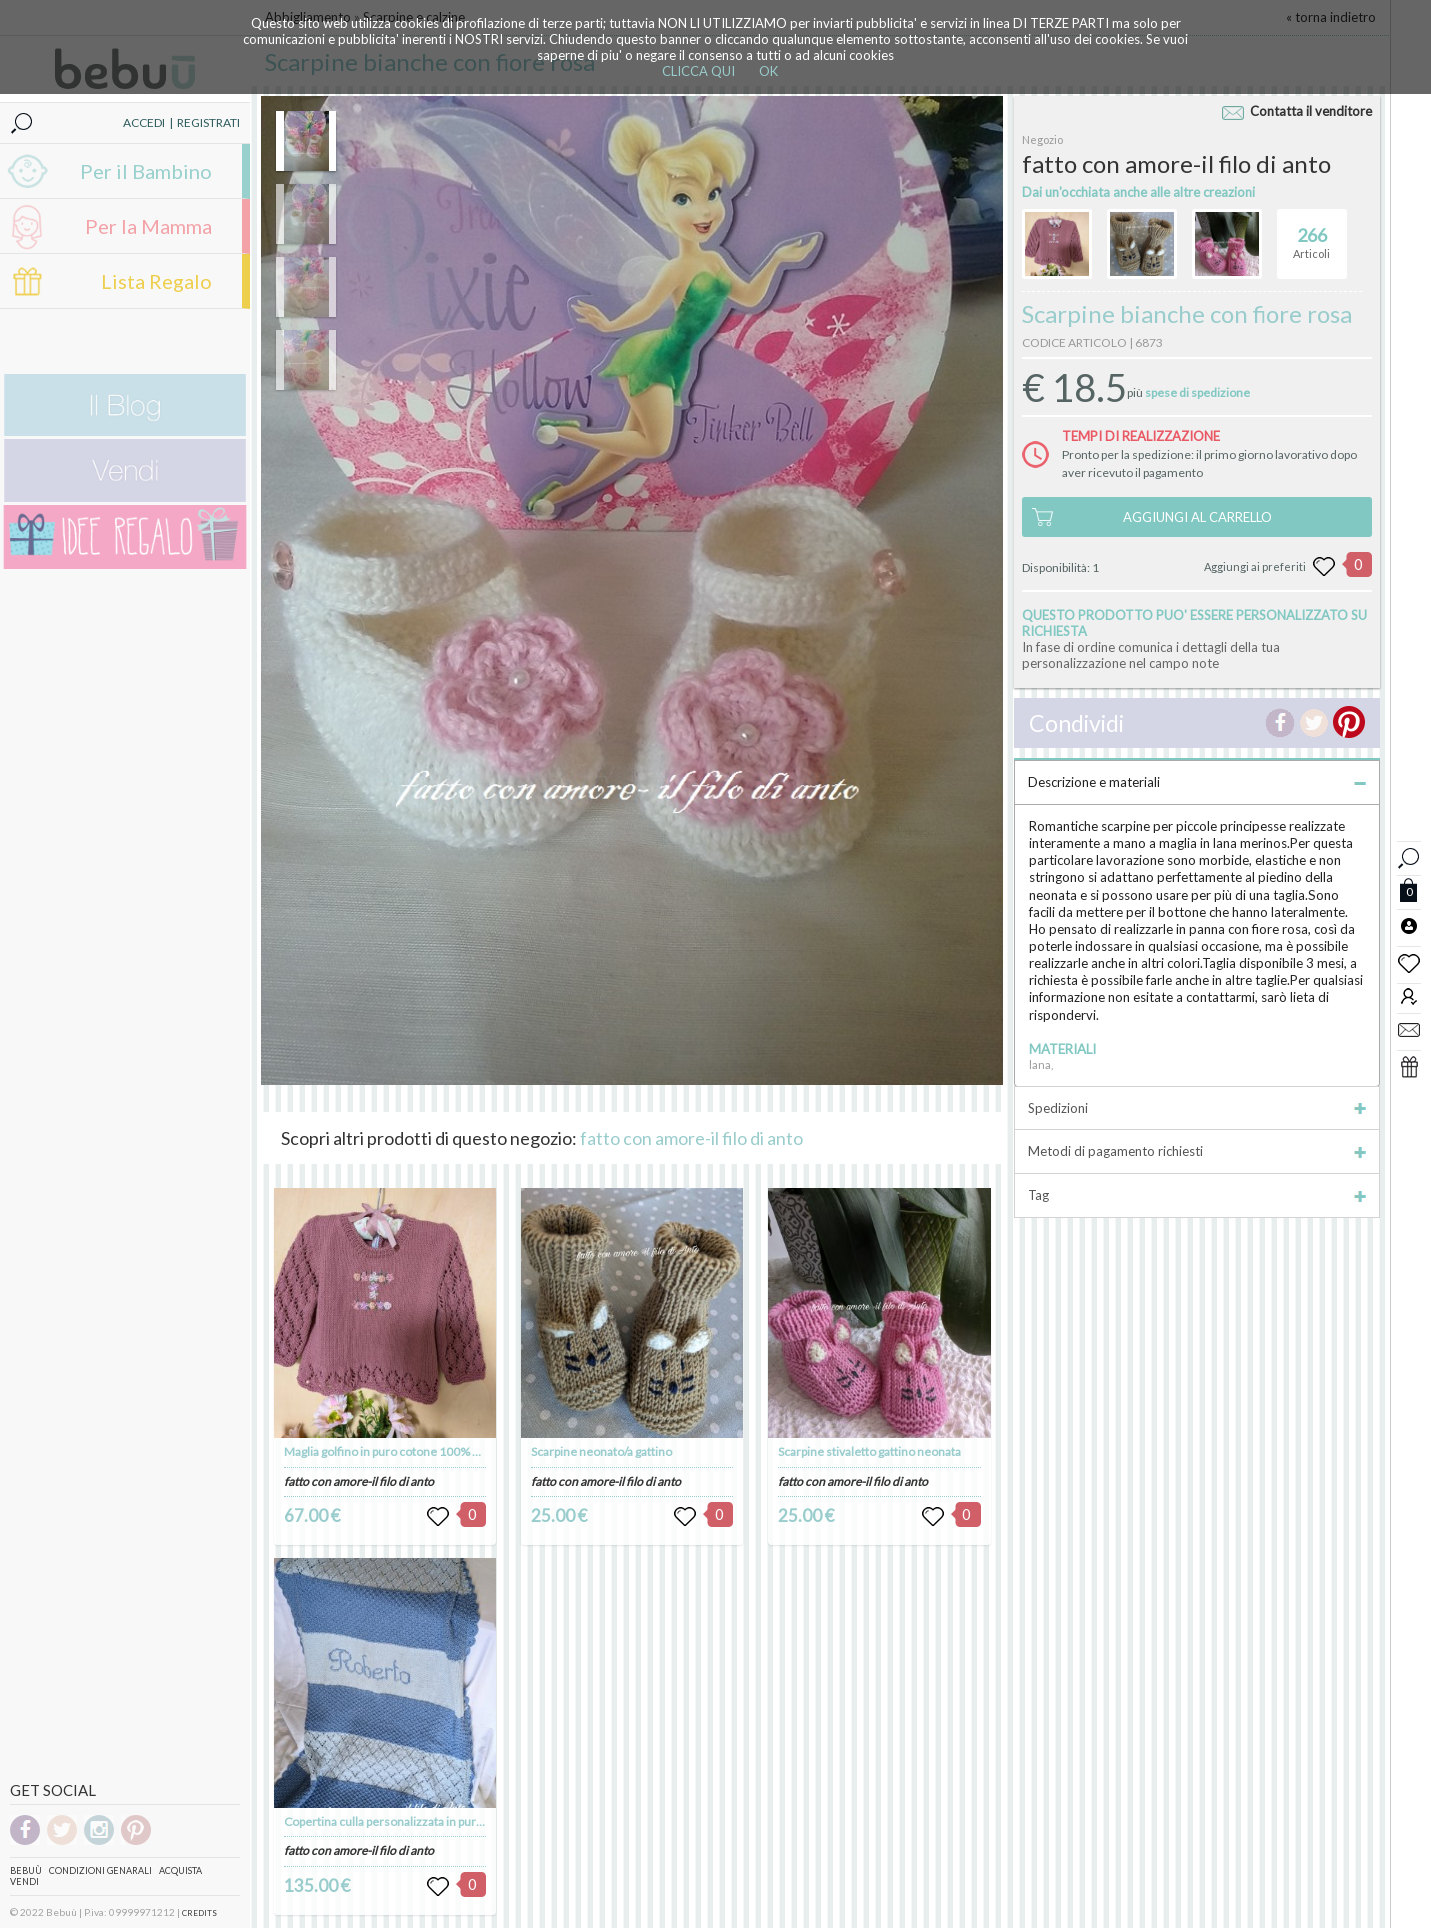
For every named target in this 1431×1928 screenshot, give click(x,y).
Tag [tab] (1196, 1195)
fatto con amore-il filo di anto (691, 1138)
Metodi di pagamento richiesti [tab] (1196, 1151)
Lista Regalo (156, 281)
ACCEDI (144, 122)
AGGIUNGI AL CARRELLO (1197, 517)
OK (768, 71)
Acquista (180, 1870)
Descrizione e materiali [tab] (1196, 782)
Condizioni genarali (100, 1870)
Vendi (24, 1881)
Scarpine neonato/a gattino (601, 1451)
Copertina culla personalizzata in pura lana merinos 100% (435, 1821)
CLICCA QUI (698, 71)
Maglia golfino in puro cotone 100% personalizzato (417, 1451)
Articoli (1311, 235)
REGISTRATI (208, 122)
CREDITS (199, 1913)
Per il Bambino (146, 171)
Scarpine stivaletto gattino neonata (869, 1451)
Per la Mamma (148, 226)
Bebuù (26, 1870)
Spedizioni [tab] (1196, 1108)
